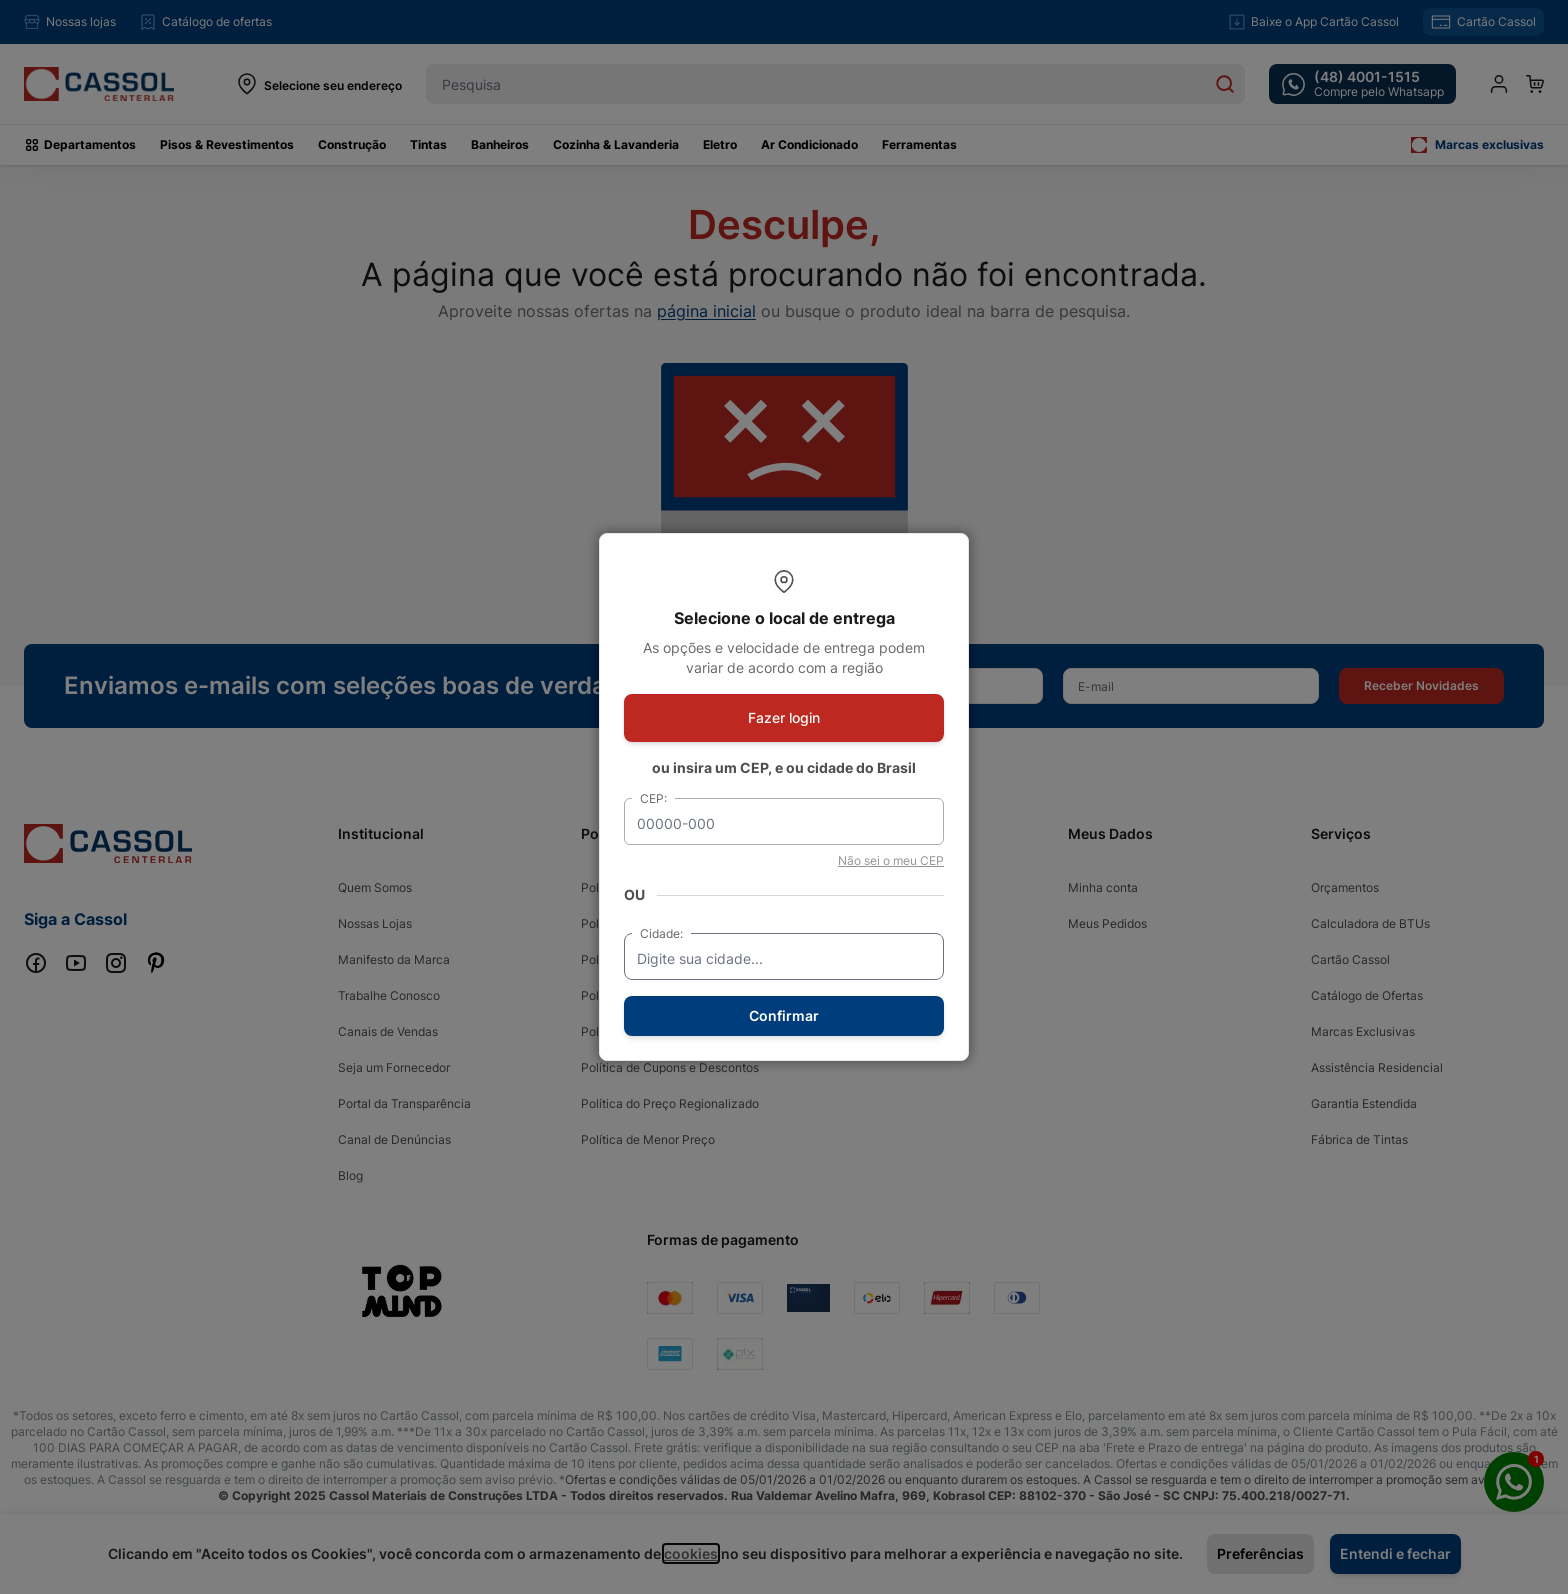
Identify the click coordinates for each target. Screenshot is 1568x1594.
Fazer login (784, 717)
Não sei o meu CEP (891, 860)
